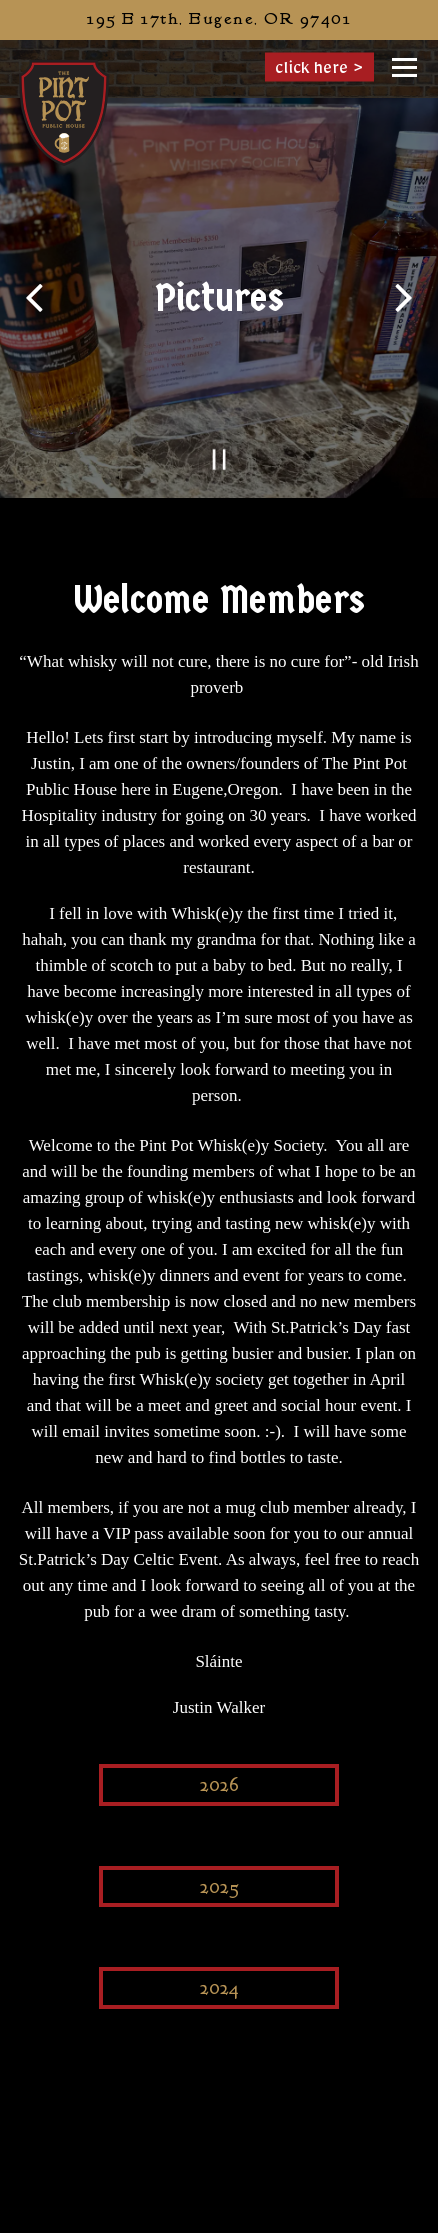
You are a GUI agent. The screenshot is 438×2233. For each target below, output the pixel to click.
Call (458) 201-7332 (219, 2170)
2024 (219, 1988)
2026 (219, 1785)
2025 (219, 1887)
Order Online (301, 2212)
